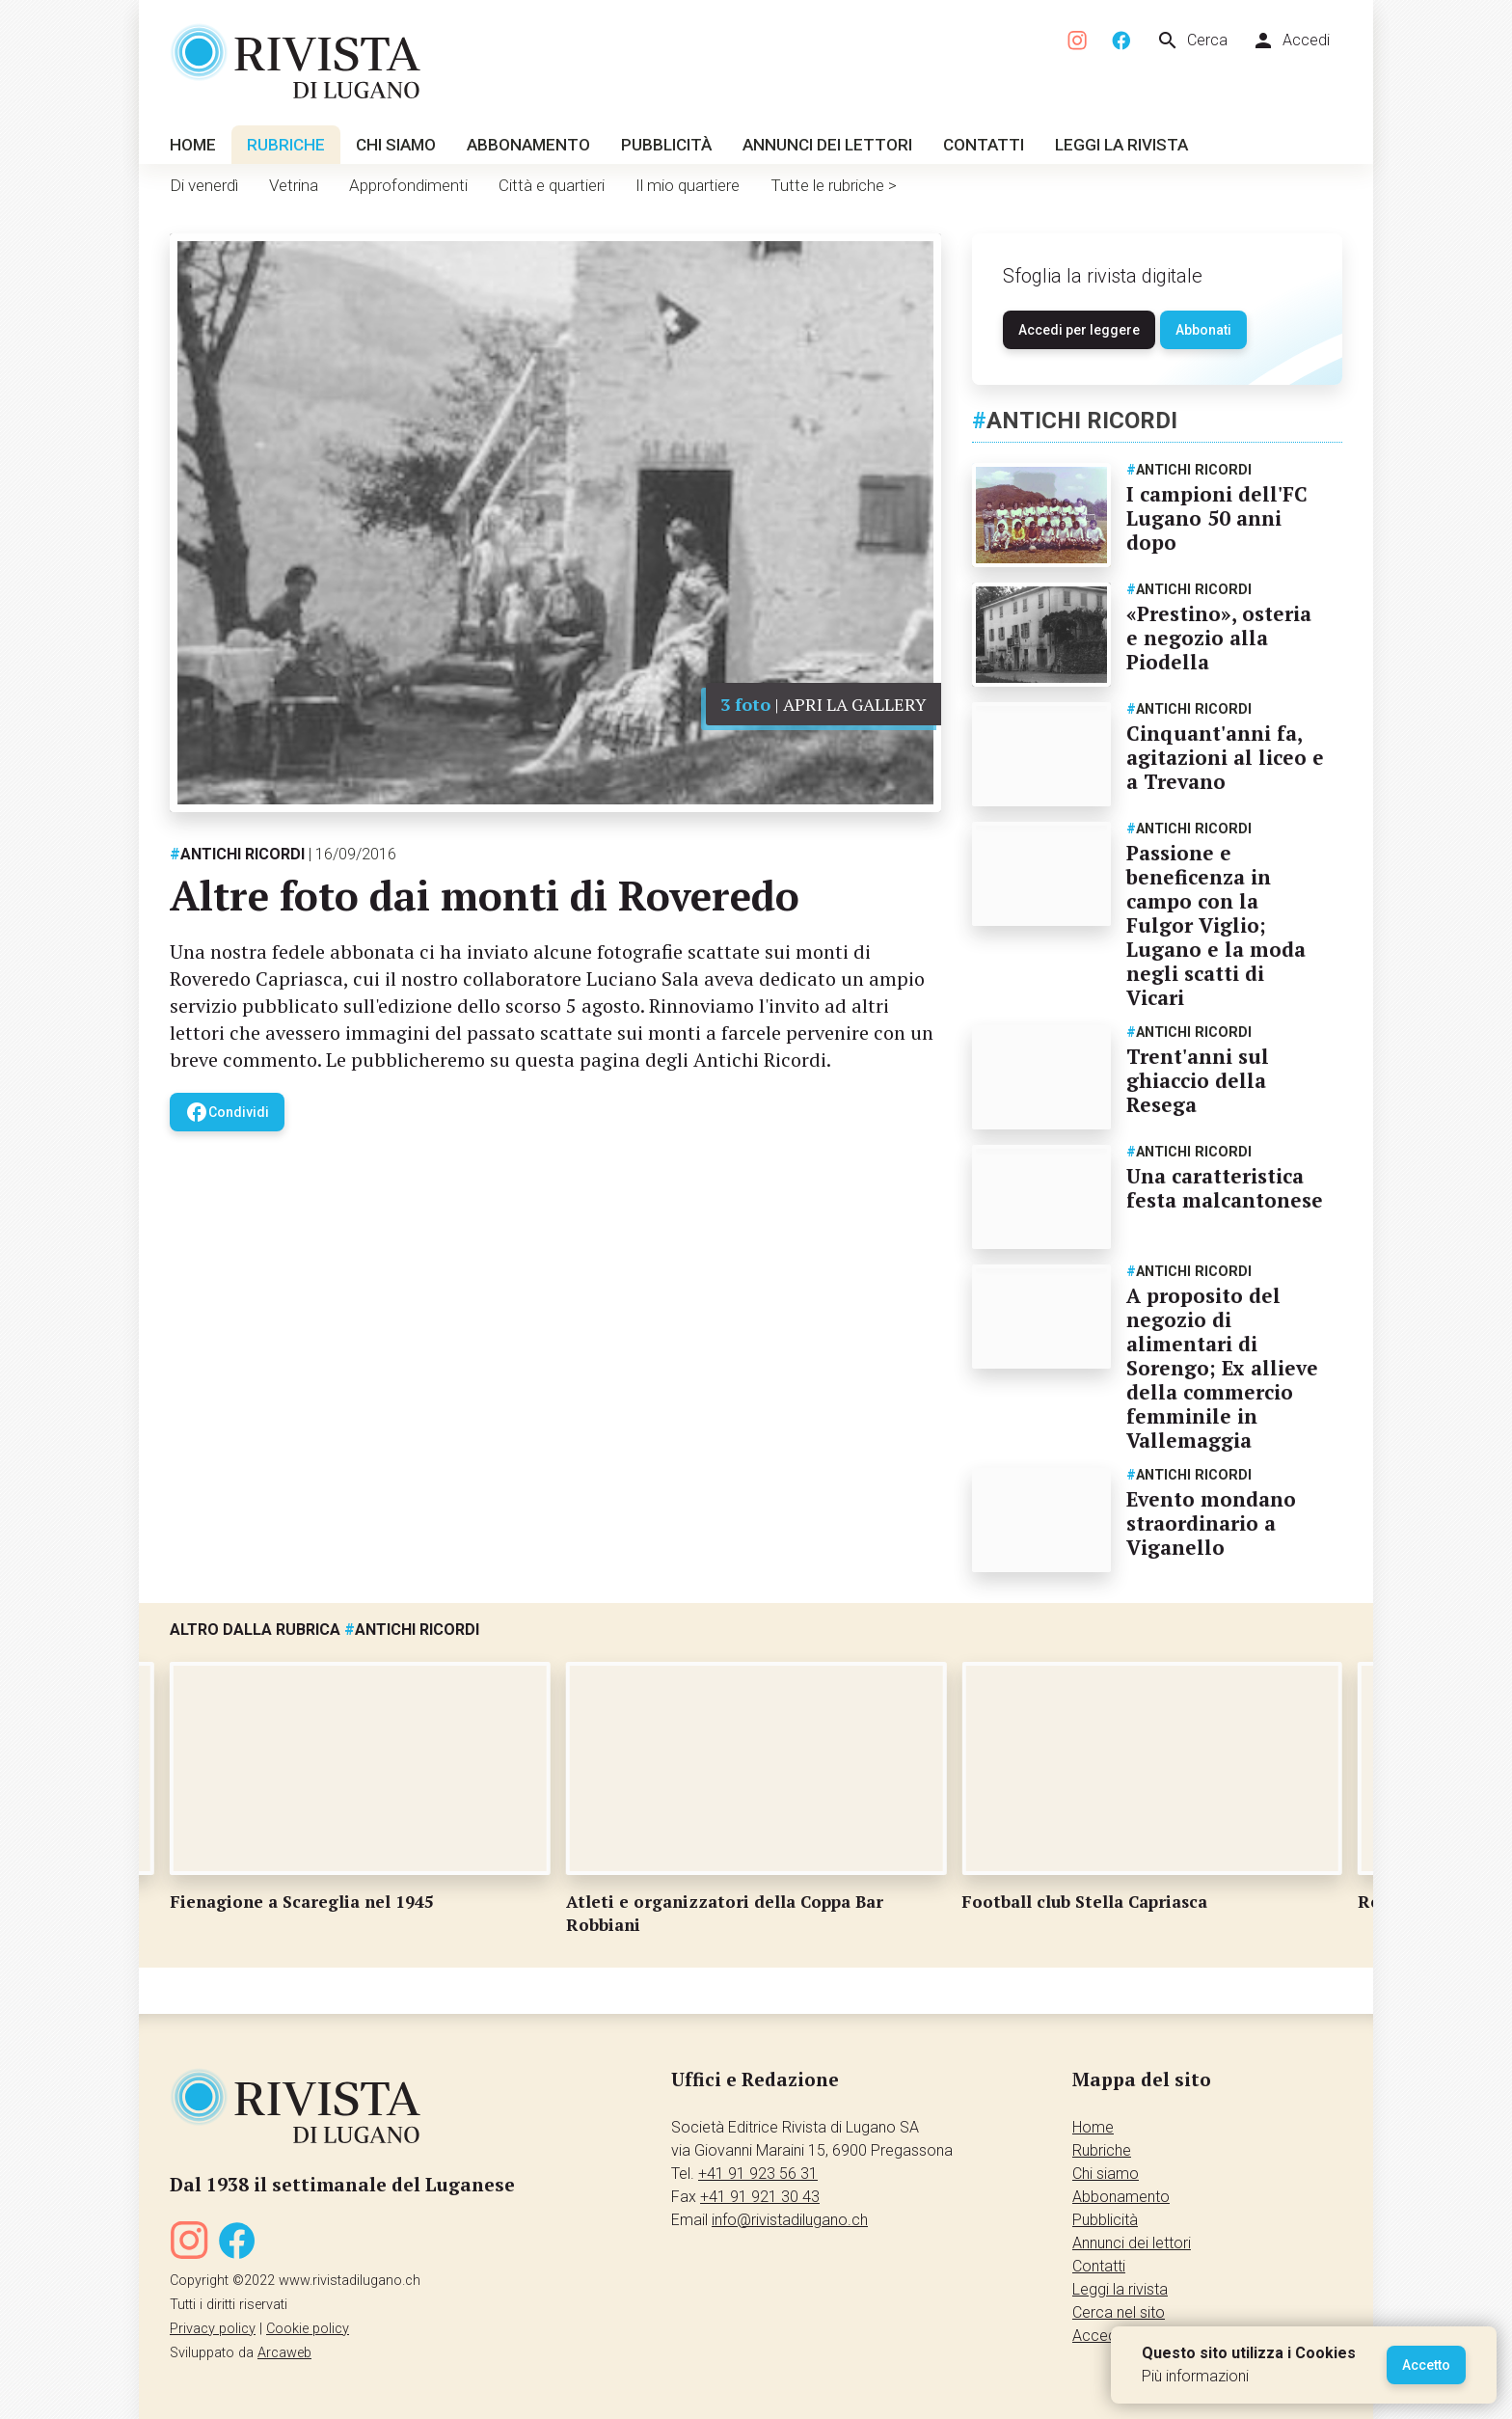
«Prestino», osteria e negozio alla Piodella (1218, 637)
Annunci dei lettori (827, 144)
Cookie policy (307, 2329)
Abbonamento (528, 144)
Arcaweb (284, 2353)
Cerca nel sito (1118, 2312)
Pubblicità (666, 144)
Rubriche (286, 144)
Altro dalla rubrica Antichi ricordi (324, 1629)
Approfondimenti (408, 185)
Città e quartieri (552, 185)
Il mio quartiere (687, 185)
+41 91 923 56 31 (758, 2173)
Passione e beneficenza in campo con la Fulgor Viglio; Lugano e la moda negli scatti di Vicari (1216, 925)
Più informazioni (1195, 2376)
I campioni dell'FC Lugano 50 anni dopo (1217, 518)
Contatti (983, 144)
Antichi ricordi (237, 854)
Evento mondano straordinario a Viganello (1211, 1523)
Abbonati (1203, 330)
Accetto (1426, 2365)
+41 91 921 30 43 (760, 2197)
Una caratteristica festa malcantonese (1224, 1187)
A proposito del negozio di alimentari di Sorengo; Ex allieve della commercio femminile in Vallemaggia (1222, 1368)
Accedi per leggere (1079, 330)
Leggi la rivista (1121, 144)
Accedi (1291, 40)
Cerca (1192, 40)
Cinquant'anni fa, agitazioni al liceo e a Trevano (1225, 757)
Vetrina (293, 185)
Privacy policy (213, 2329)
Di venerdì (204, 185)
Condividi (227, 1112)
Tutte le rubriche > (833, 185)
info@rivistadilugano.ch (790, 2220)
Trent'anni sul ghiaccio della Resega (1197, 1080)
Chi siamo (396, 144)
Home (193, 144)
